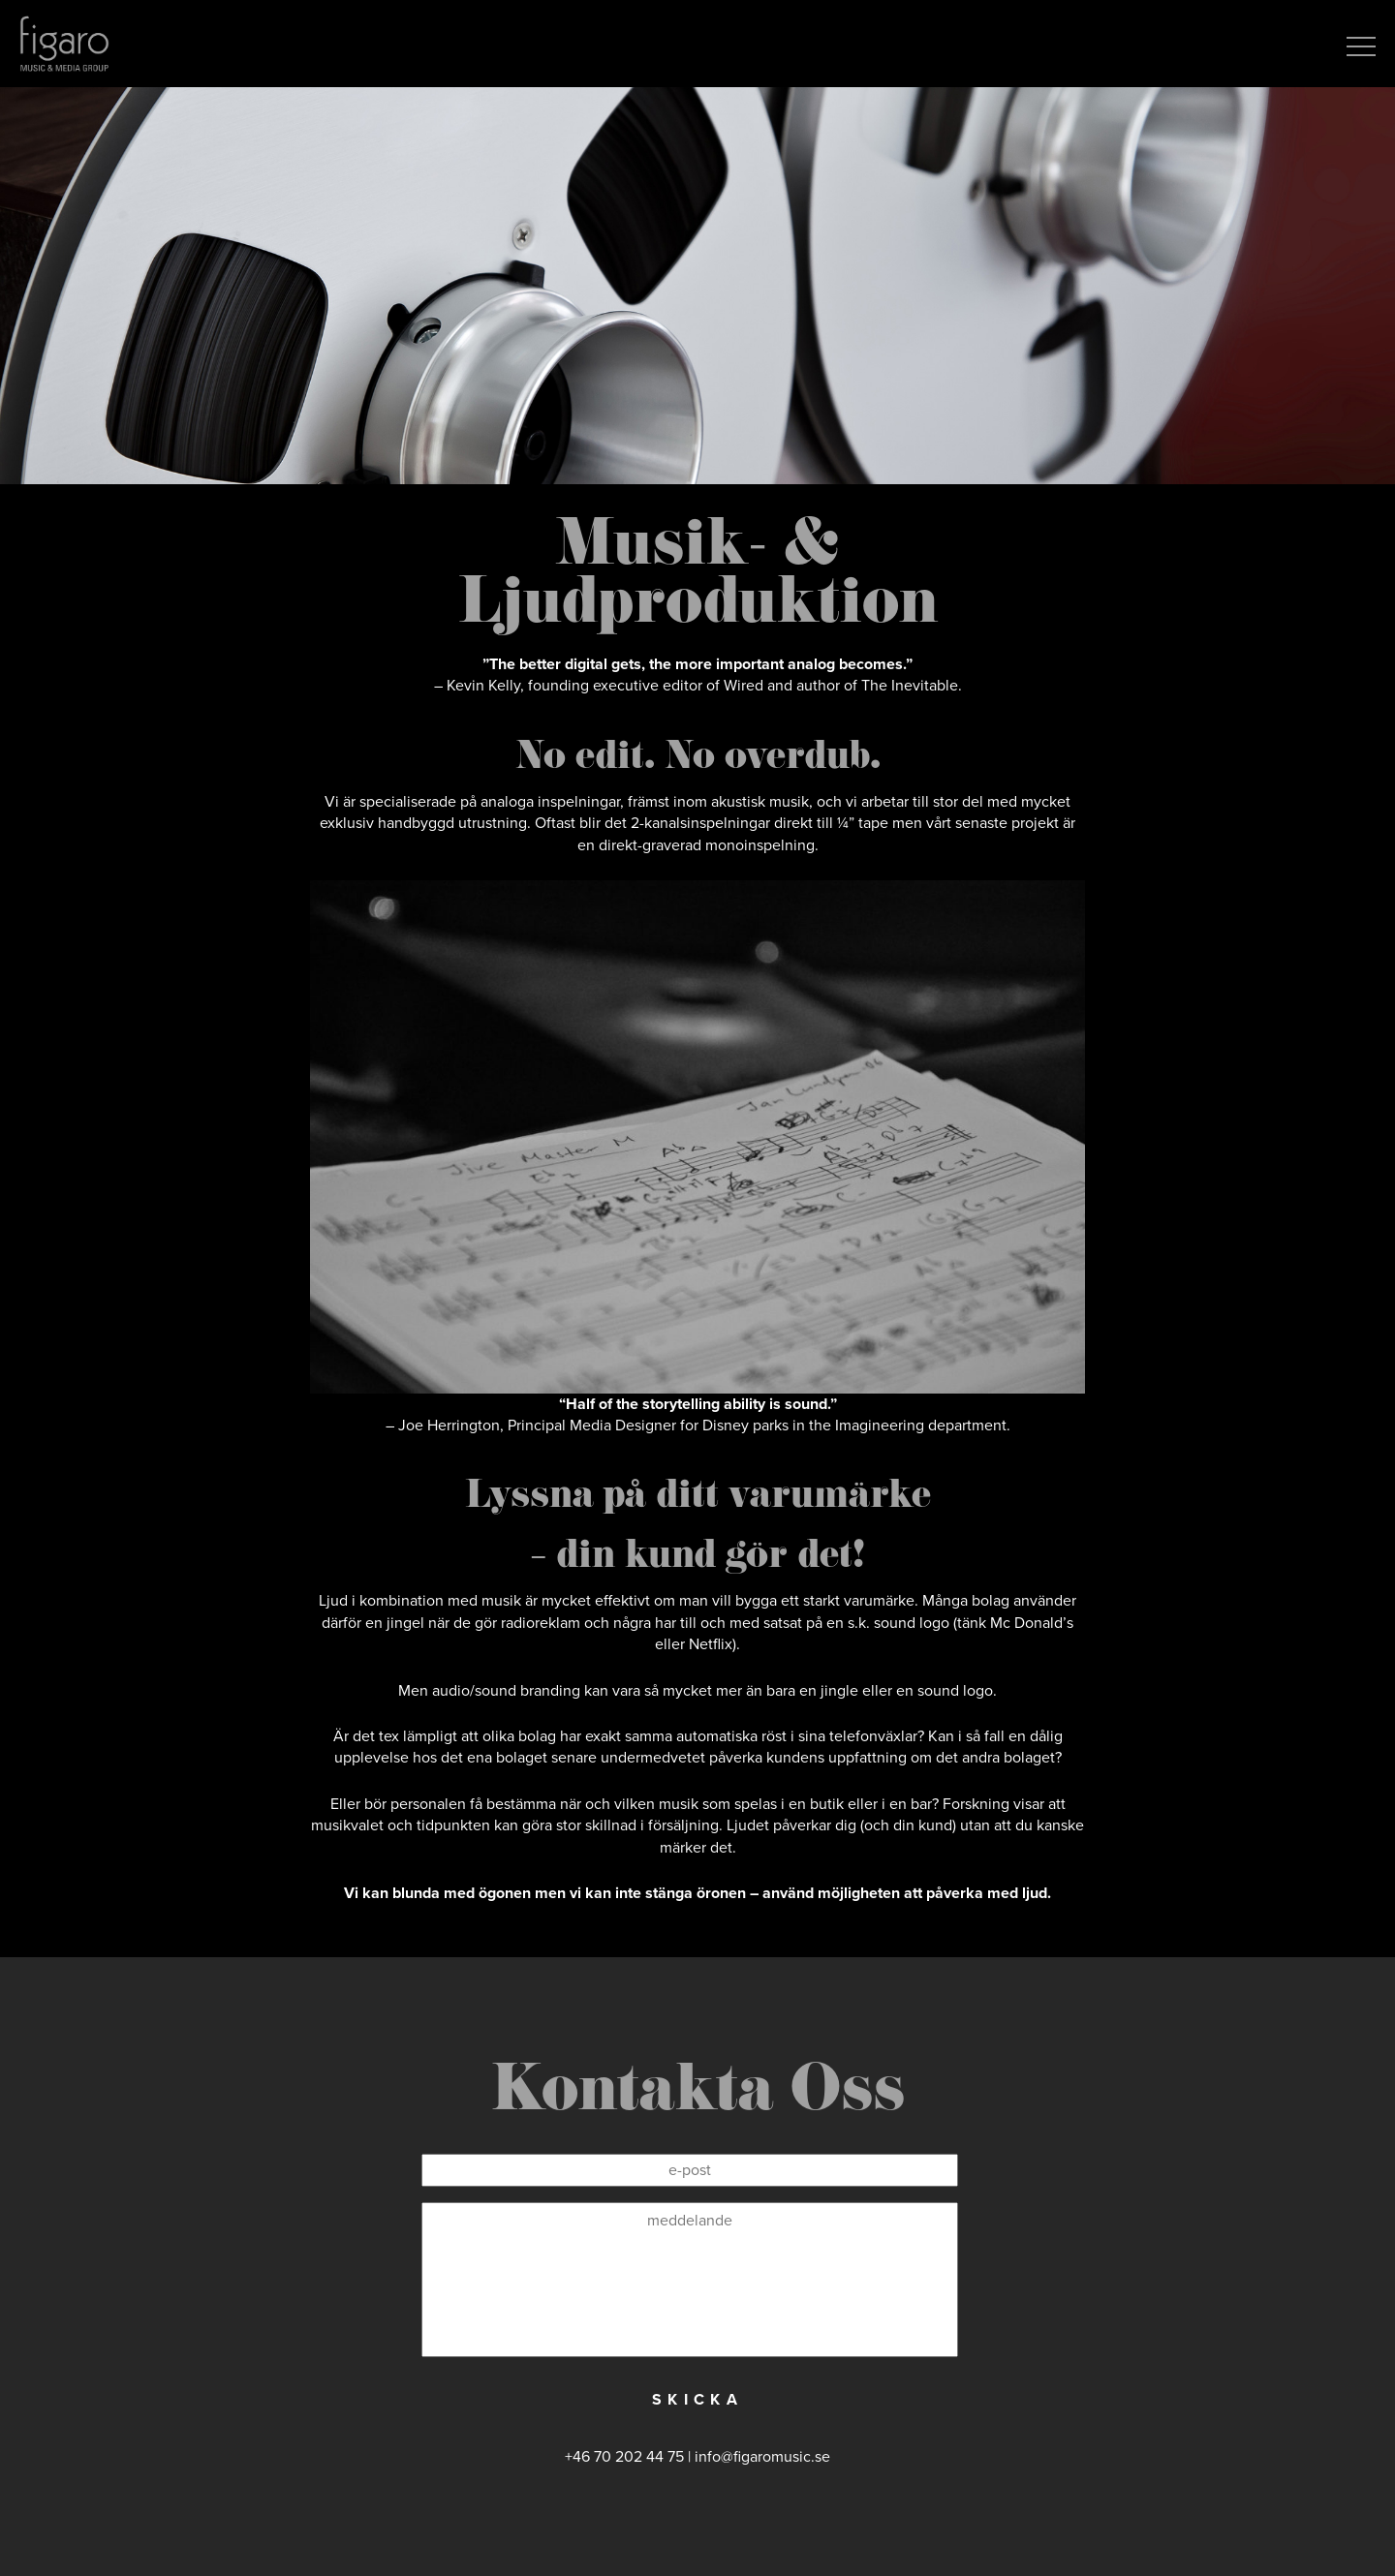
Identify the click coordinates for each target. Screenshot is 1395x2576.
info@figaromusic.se (762, 2457)
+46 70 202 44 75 (624, 2457)
